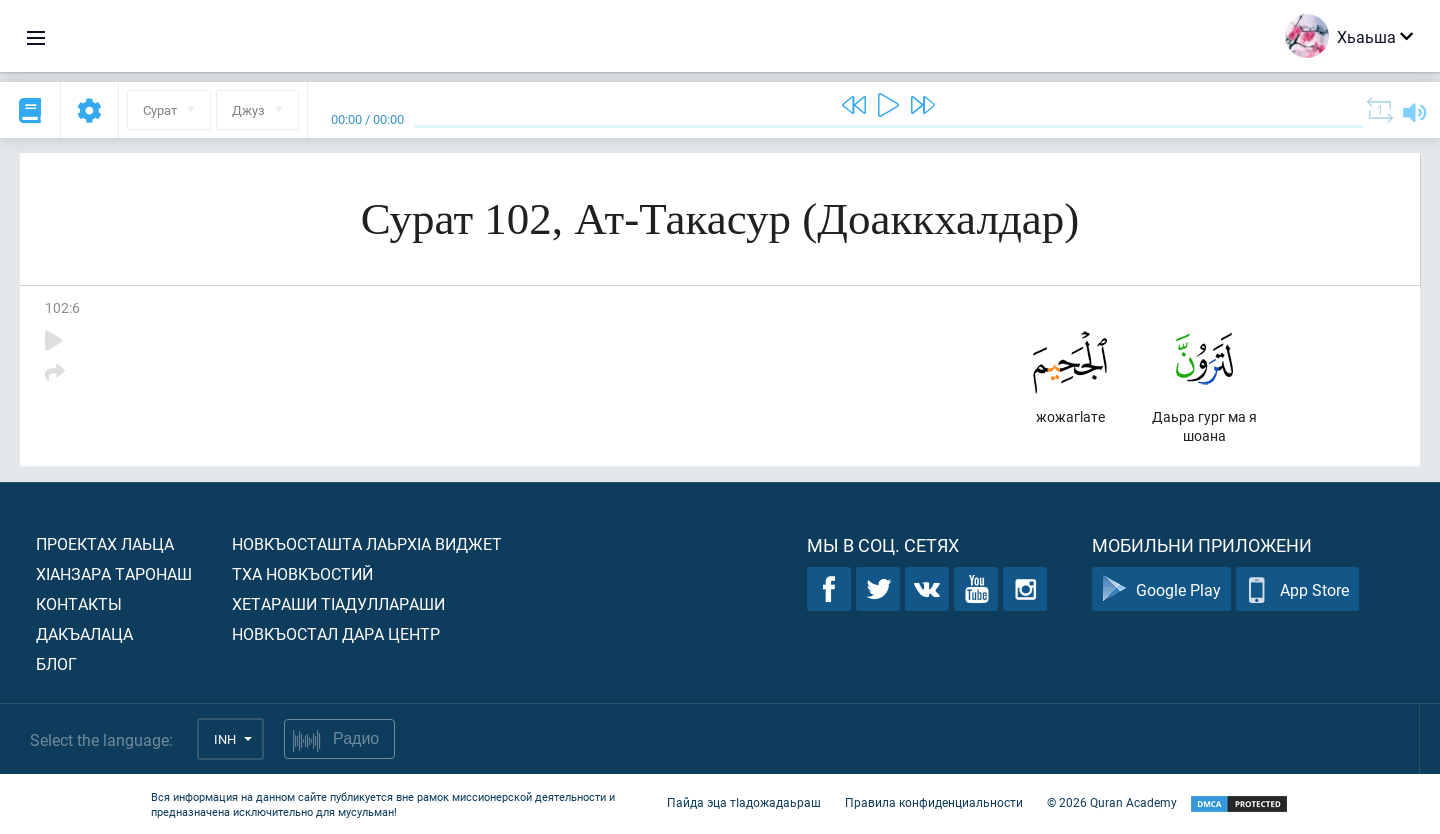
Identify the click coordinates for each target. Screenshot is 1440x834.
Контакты (79, 603)
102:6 (62, 307)
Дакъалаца (84, 633)
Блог (56, 663)
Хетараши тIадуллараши (338, 603)
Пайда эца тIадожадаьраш (744, 802)
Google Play (1161, 589)
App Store (1297, 589)
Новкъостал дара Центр (336, 633)
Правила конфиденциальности (934, 802)
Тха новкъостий (302, 573)
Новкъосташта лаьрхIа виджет (367, 543)
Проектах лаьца (105, 543)
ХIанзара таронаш (114, 573)
